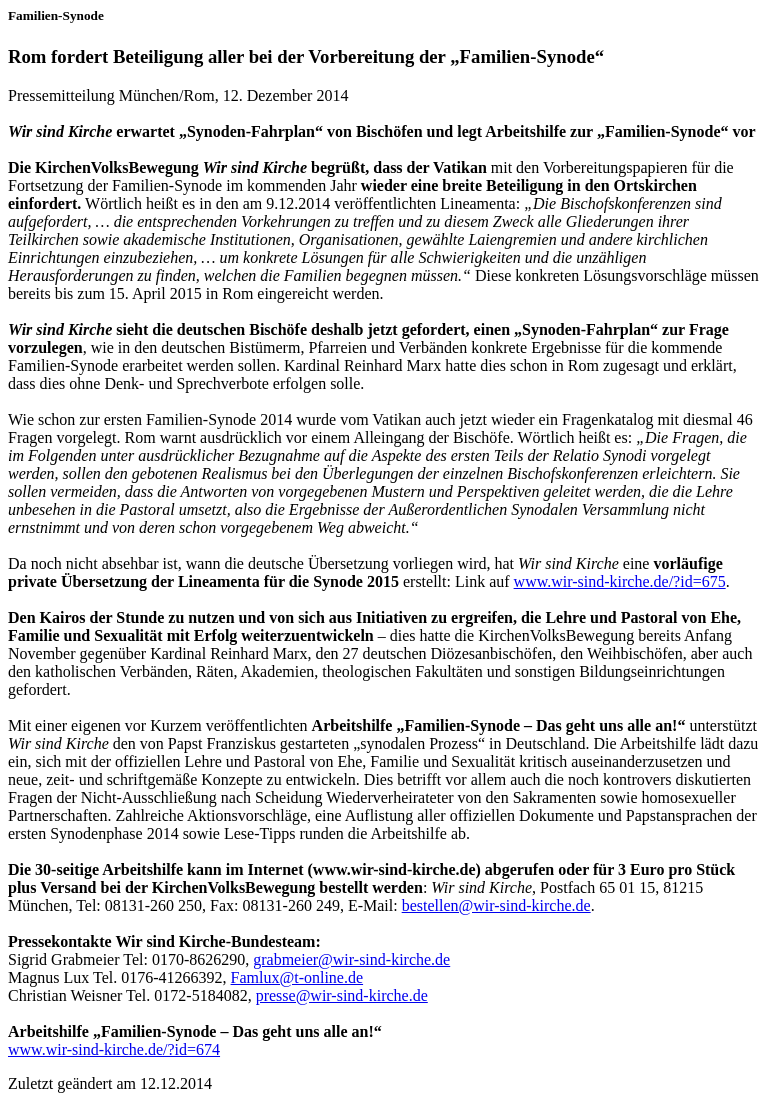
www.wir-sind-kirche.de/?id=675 (620, 581)
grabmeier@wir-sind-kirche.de (351, 959)
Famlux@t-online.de (297, 977)
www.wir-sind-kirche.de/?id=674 (114, 1049)
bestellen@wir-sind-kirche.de (496, 905)
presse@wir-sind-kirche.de (342, 995)
